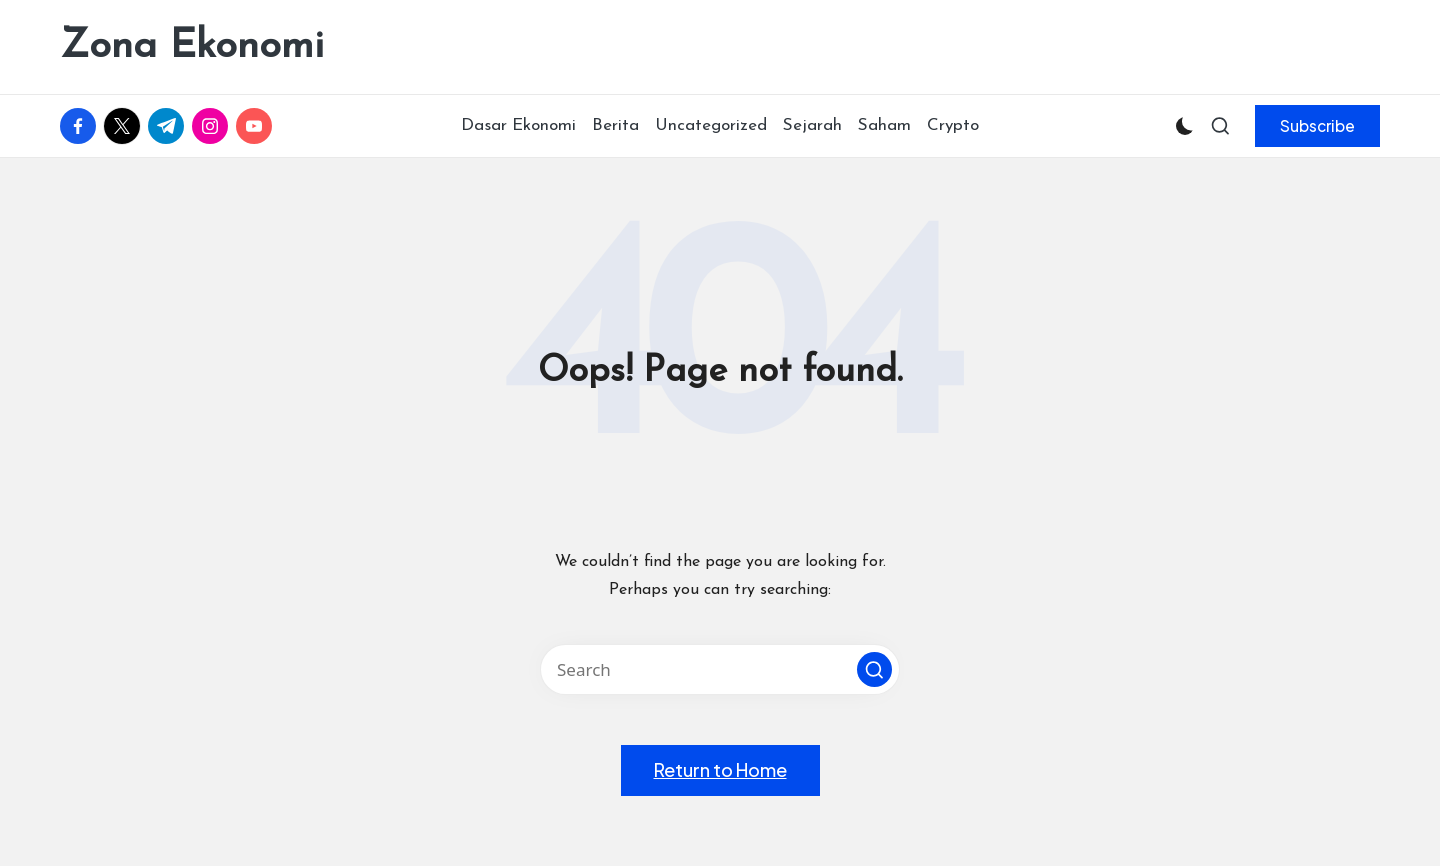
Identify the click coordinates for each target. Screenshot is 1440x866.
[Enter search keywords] (720, 669)
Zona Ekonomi (192, 47)
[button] (1317, 126)
